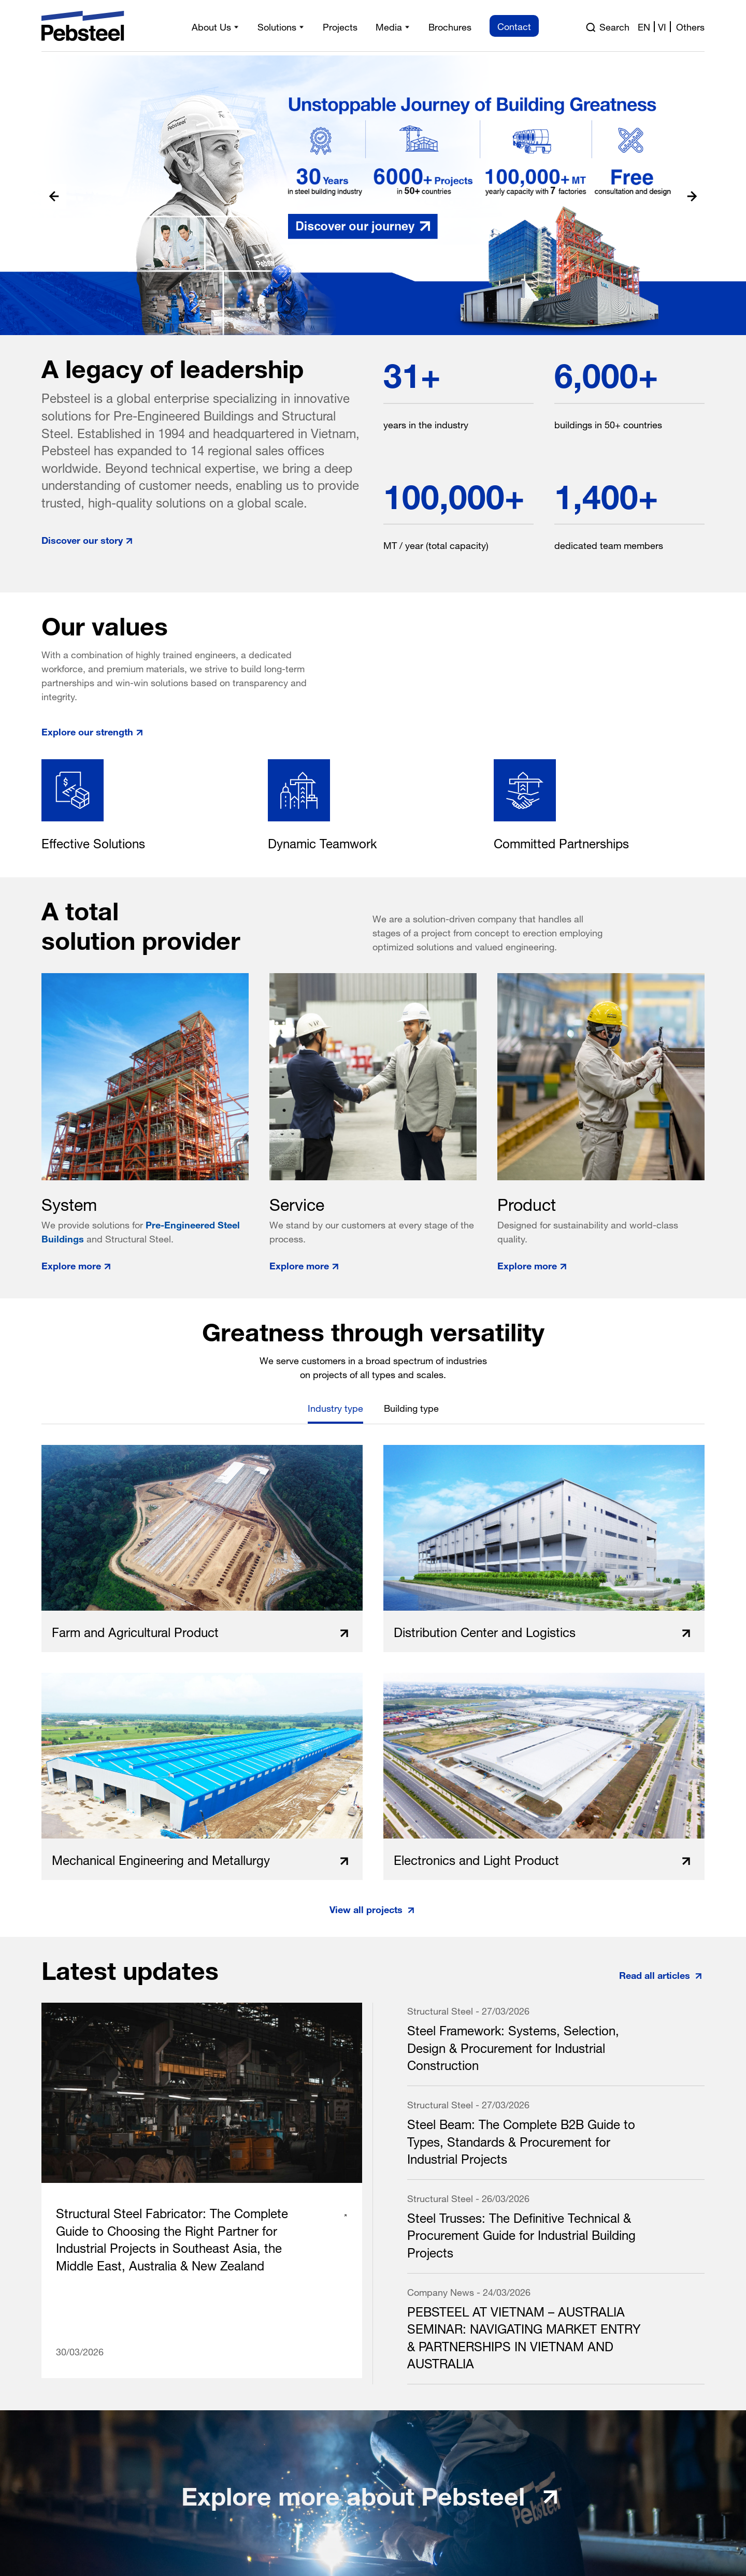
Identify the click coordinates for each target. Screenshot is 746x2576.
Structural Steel (440, 2010)
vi (662, 26)
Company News (440, 2291)
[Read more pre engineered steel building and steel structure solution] (373, 195)
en (644, 26)
